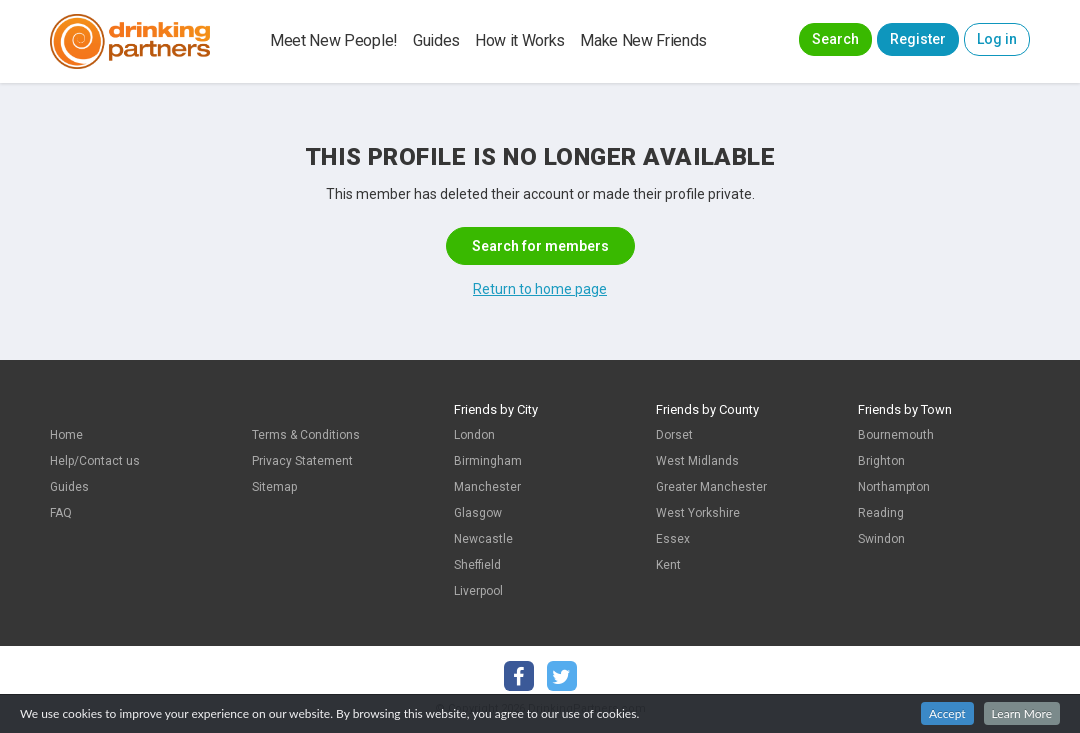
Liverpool (478, 591)
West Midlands (697, 461)
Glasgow (478, 513)
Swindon (881, 539)
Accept (947, 713)
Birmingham (488, 461)
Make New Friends (643, 40)
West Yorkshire (698, 513)
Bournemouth (896, 435)
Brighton (881, 461)
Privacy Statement (302, 461)
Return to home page (540, 289)
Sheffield (477, 565)
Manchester (487, 487)
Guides (436, 40)
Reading (881, 513)
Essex (673, 539)
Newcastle (483, 539)
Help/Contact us (95, 461)
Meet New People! (334, 40)
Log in (997, 39)
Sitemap (274, 487)
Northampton (894, 487)
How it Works (520, 40)
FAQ (61, 513)
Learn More (1022, 713)
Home (66, 435)
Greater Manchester (711, 487)
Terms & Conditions (306, 435)
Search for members (540, 246)
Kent (668, 565)
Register (918, 39)
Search (835, 39)
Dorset (674, 435)
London (474, 435)
